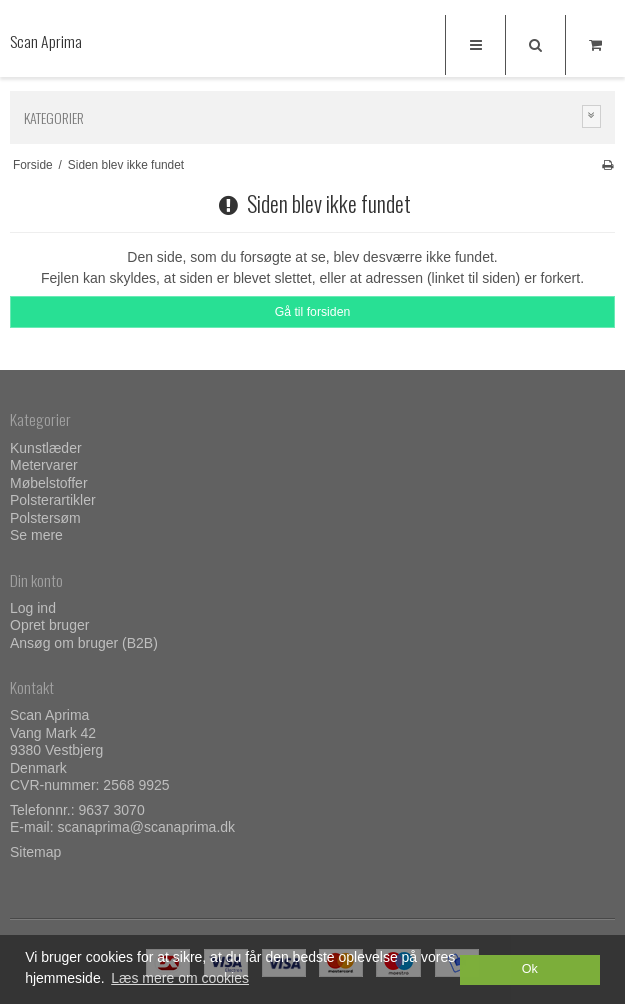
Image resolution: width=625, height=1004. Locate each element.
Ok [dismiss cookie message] (530, 969)
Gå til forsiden (313, 312)
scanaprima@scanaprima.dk (146, 827)
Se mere (36, 535)
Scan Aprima (46, 41)
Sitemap (35, 852)
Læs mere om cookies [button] (180, 978)
